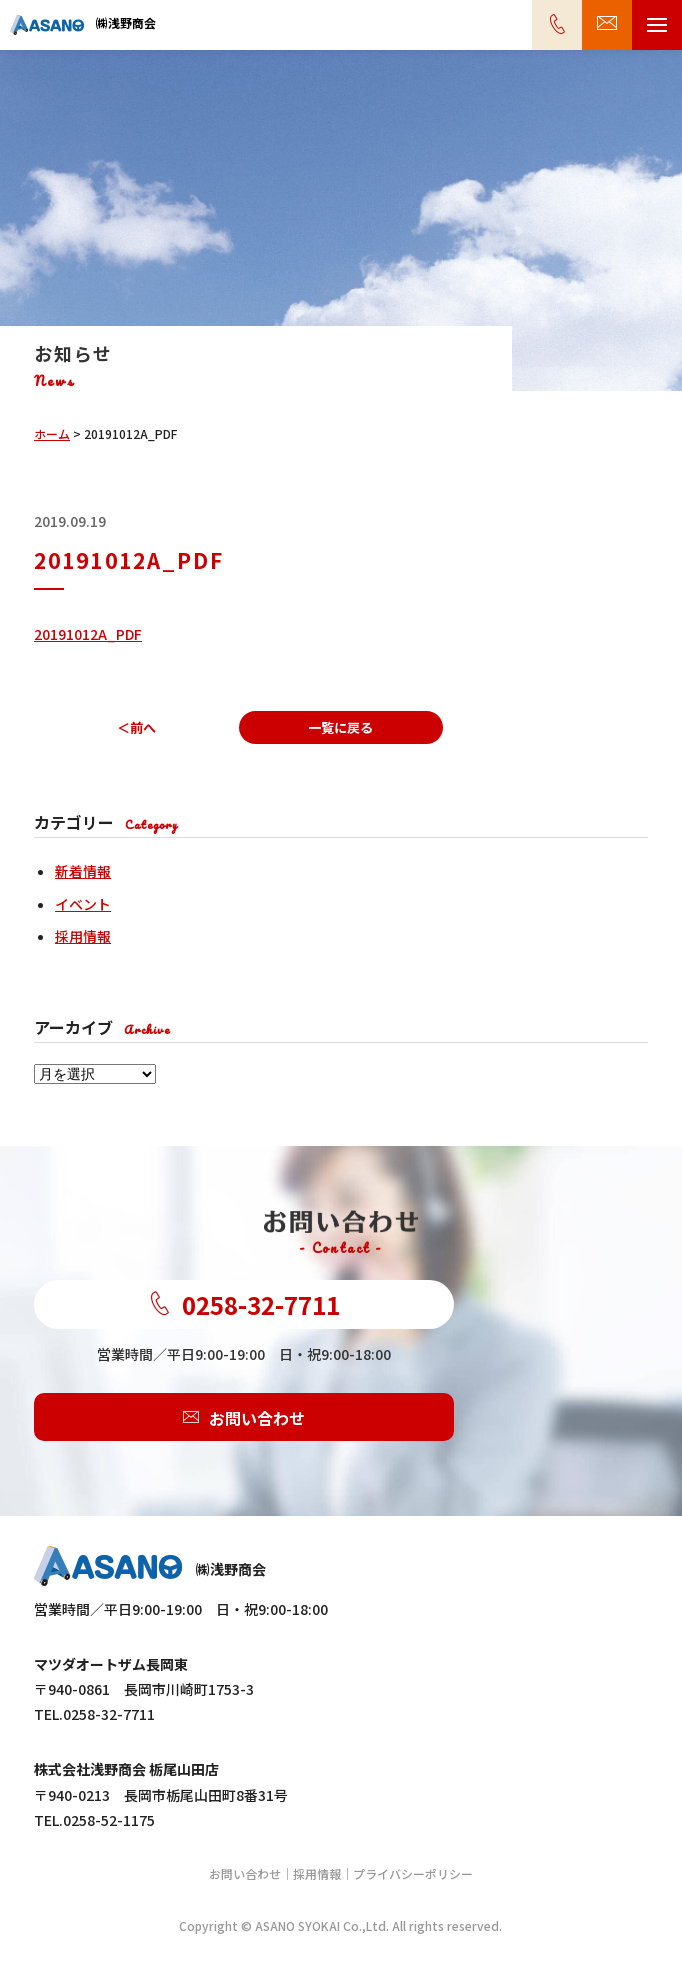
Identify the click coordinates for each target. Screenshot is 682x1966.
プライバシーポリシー (413, 1873)
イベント (83, 904)
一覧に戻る (340, 727)
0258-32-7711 (244, 1304)
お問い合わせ (244, 1417)
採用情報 (83, 936)
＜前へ (136, 727)
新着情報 (83, 871)
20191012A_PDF (88, 634)
